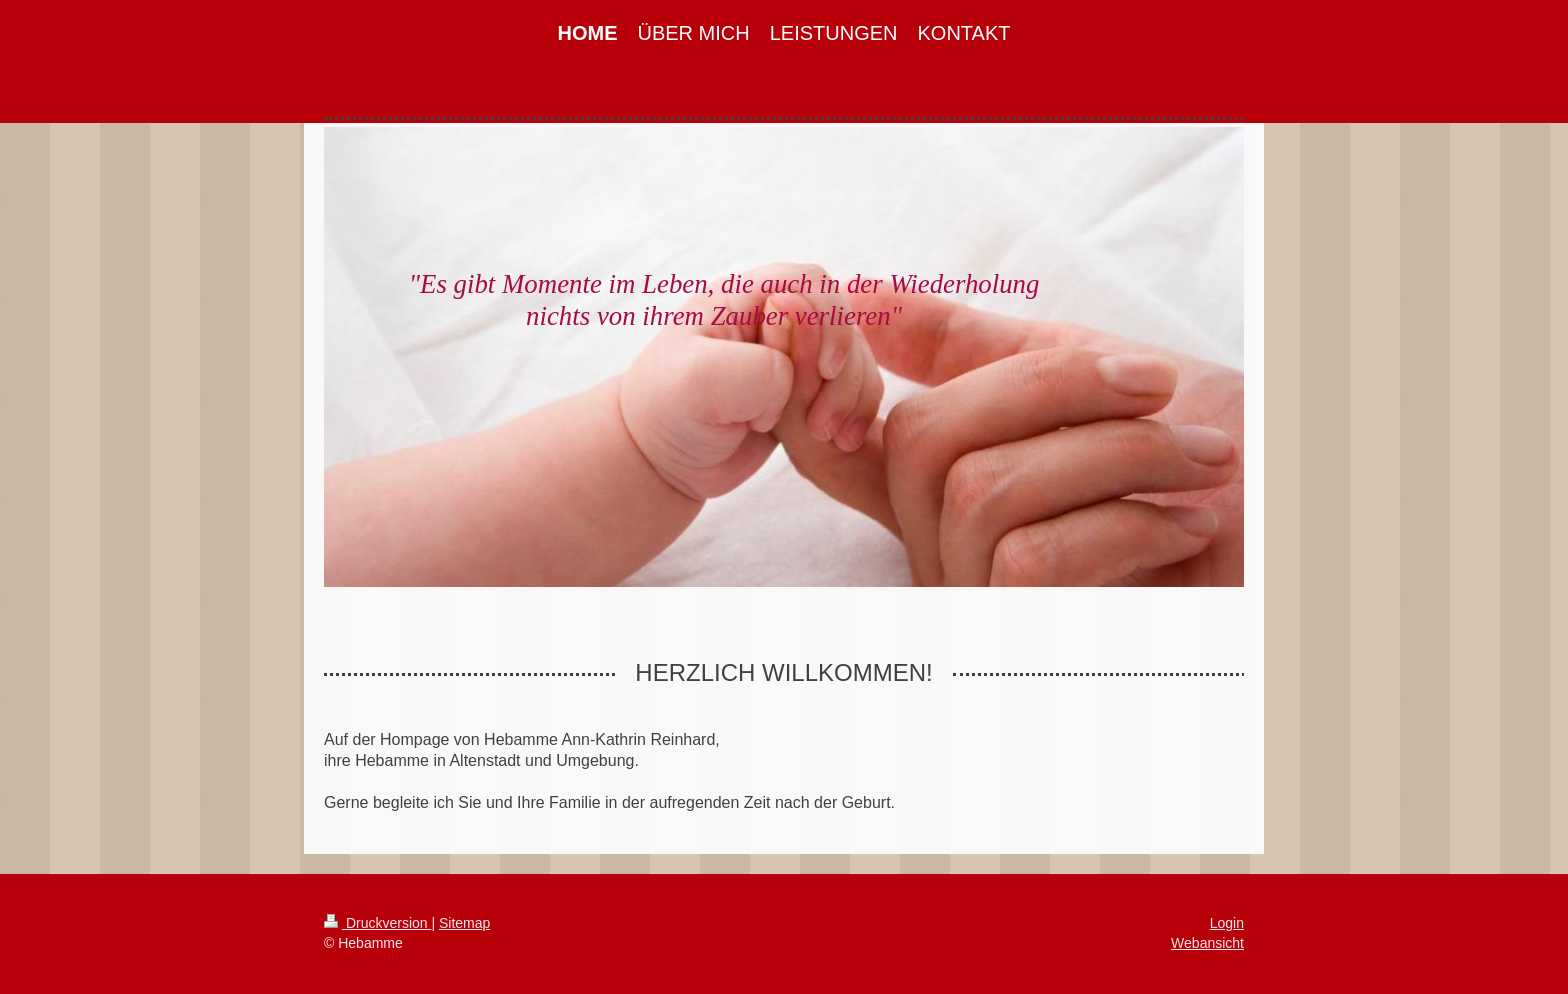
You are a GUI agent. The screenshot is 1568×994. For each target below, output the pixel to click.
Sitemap (464, 923)
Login (1227, 923)
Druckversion (377, 923)
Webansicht (1207, 943)
